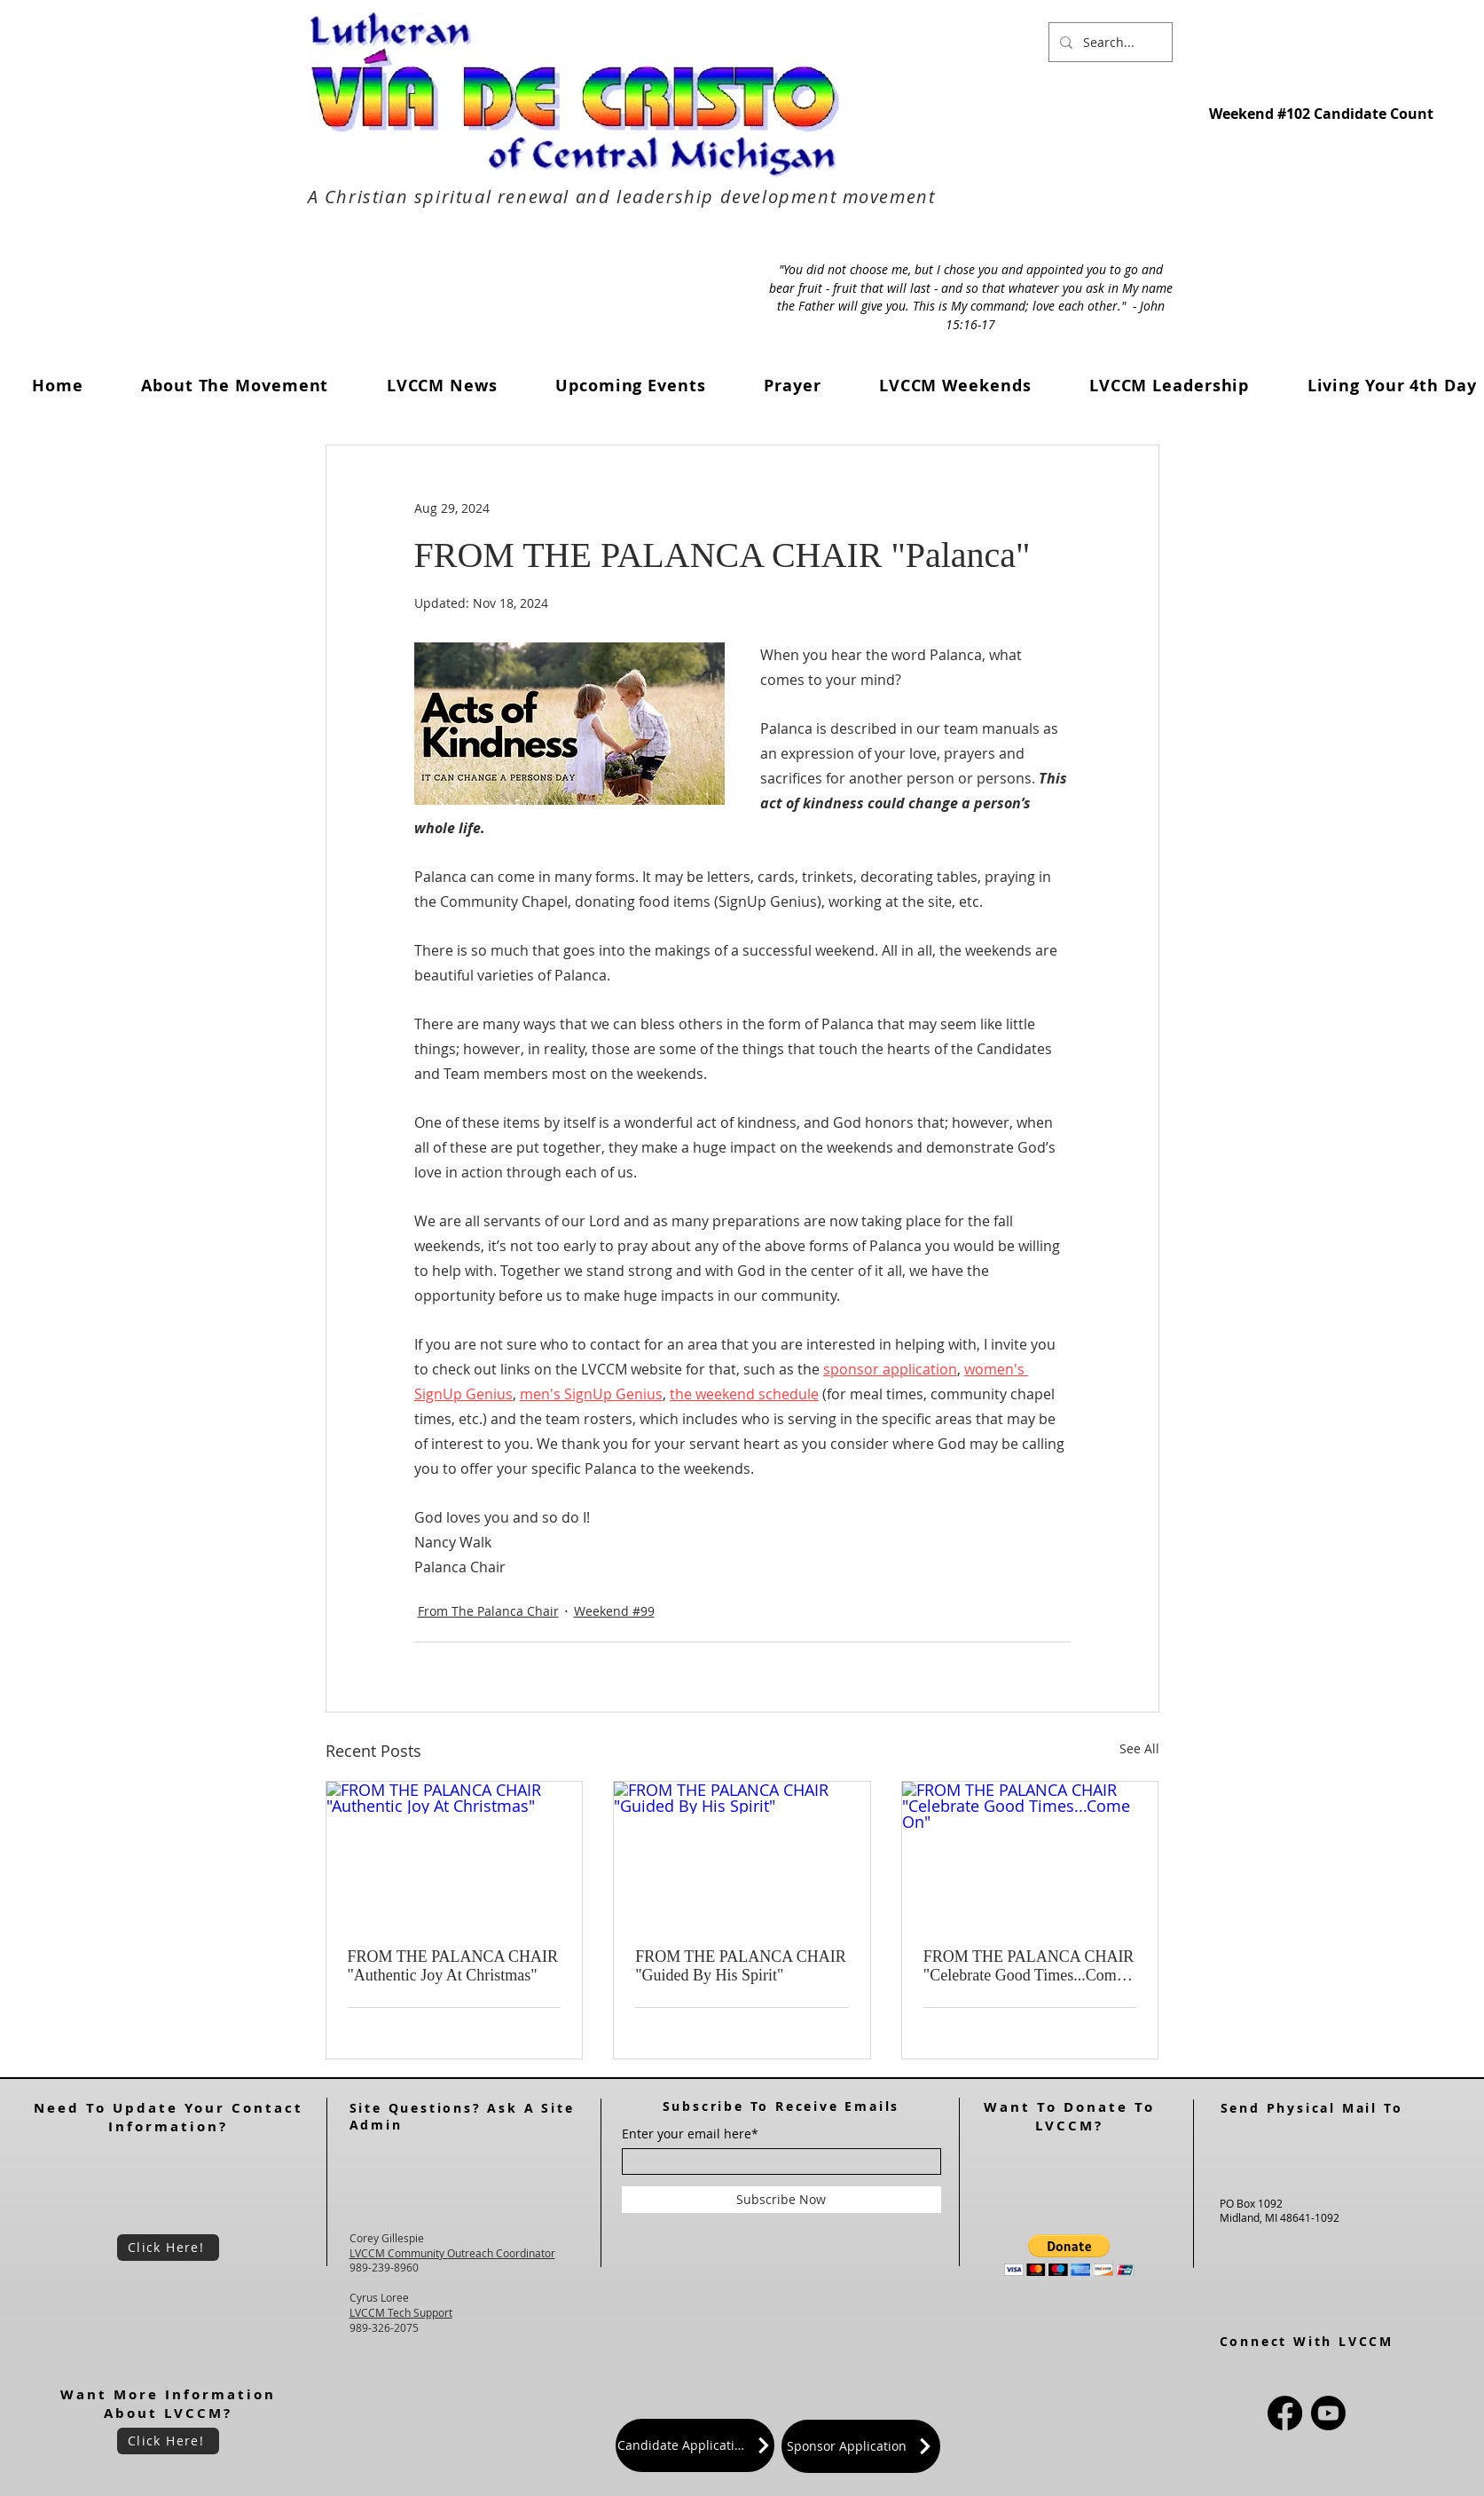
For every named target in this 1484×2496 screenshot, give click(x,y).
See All (1139, 1748)
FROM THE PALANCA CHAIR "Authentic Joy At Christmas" (453, 1966)
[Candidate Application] (695, 2445)
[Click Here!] (168, 2247)
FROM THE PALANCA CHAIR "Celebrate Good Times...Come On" (1029, 1966)
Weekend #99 (614, 1610)
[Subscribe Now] (781, 2199)
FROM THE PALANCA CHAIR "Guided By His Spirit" (740, 1966)
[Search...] (1109, 42)
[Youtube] (1328, 2413)
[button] (441, 385)
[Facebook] (1285, 2413)
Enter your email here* (690, 2134)
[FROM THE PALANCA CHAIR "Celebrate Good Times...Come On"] (1030, 1853)
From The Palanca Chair (488, 1610)
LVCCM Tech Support (400, 2312)
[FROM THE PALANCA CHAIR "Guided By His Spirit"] (742, 1853)
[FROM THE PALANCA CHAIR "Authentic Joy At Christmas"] (454, 1853)
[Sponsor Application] (860, 2446)
